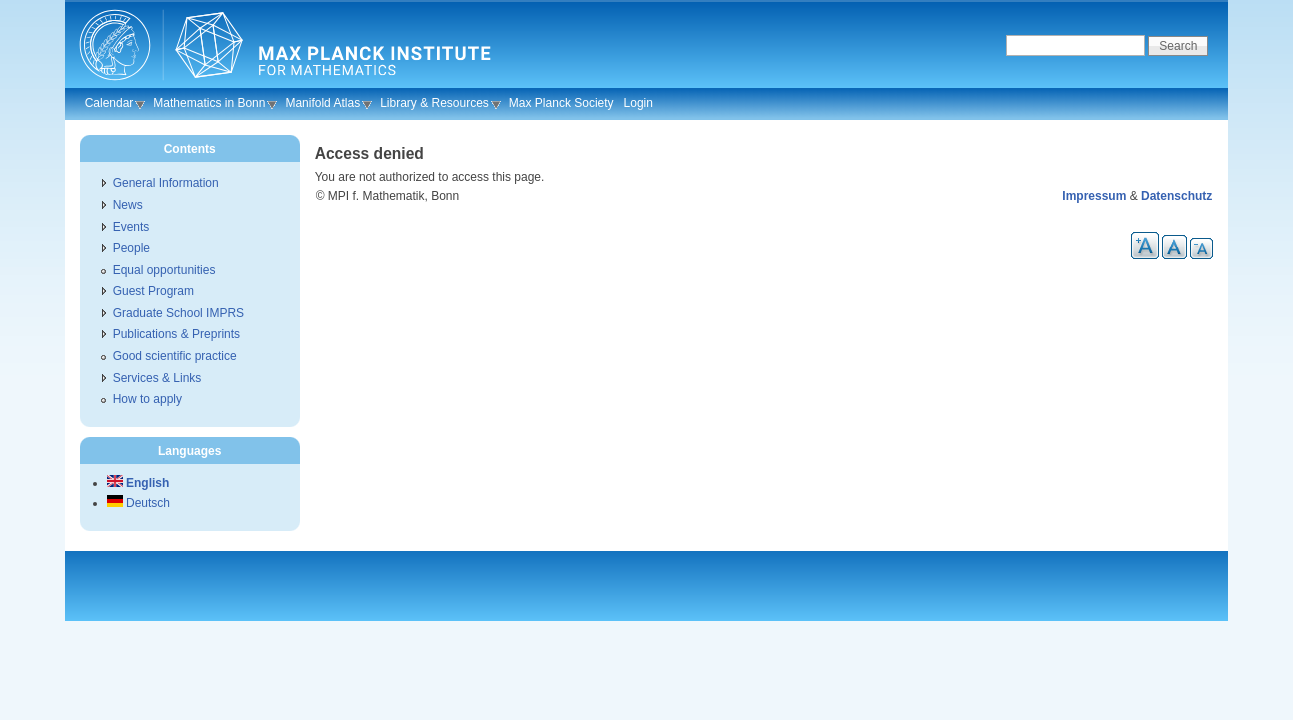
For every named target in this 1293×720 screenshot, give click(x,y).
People (131, 248)
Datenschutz (1176, 196)
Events (131, 227)
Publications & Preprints (176, 334)
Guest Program (153, 291)
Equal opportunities (164, 270)
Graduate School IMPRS (178, 313)
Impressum (1094, 196)
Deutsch (138, 503)
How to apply (147, 399)
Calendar (109, 103)
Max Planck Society (561, 103)
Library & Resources (434, 103)
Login (638, 103)
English (138, 483)
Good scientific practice (175, 356)
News (128, 205)
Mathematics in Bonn (209, 103)
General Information (166, 183)
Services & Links (157, 378)
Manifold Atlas (322, 103)
